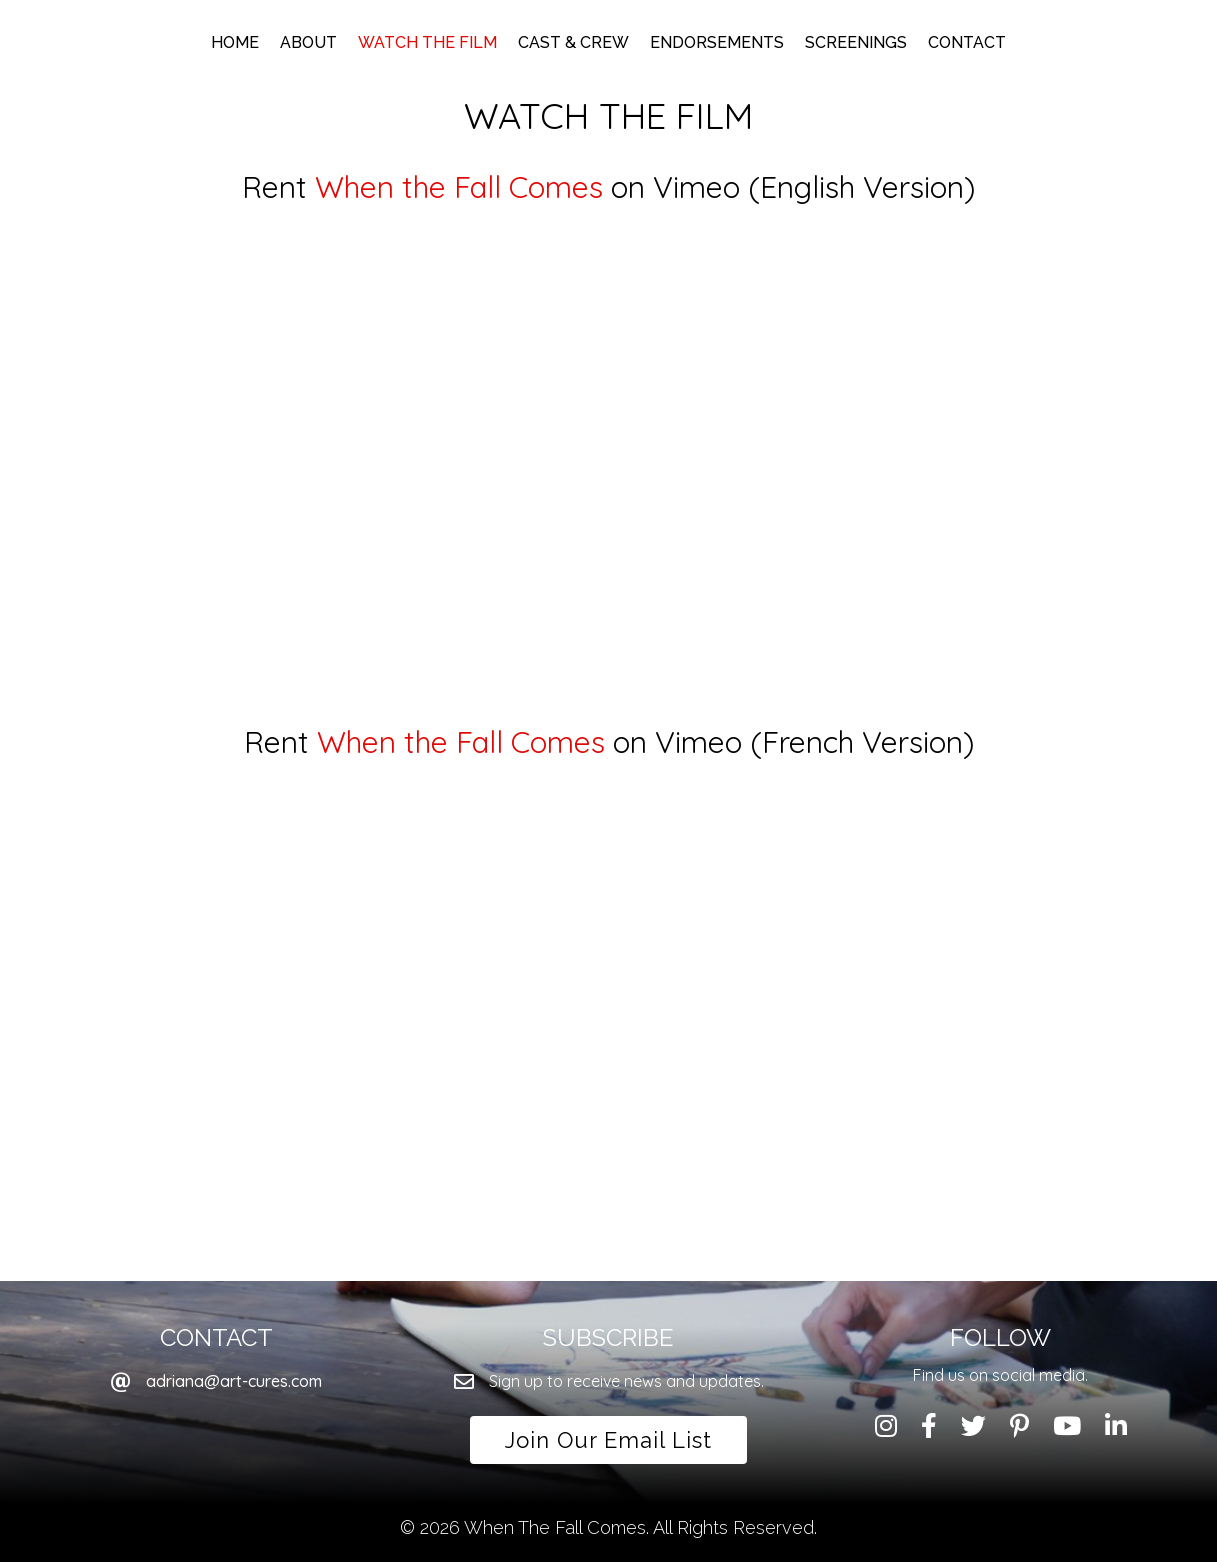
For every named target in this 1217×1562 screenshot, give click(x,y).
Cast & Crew (573, 42)
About (308, 42)
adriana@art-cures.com (234, 1381)
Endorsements (717, 42)
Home (235, 42)
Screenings (856, 42)
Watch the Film (427, 42)
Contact (967, 42)
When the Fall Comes (463, 187)
